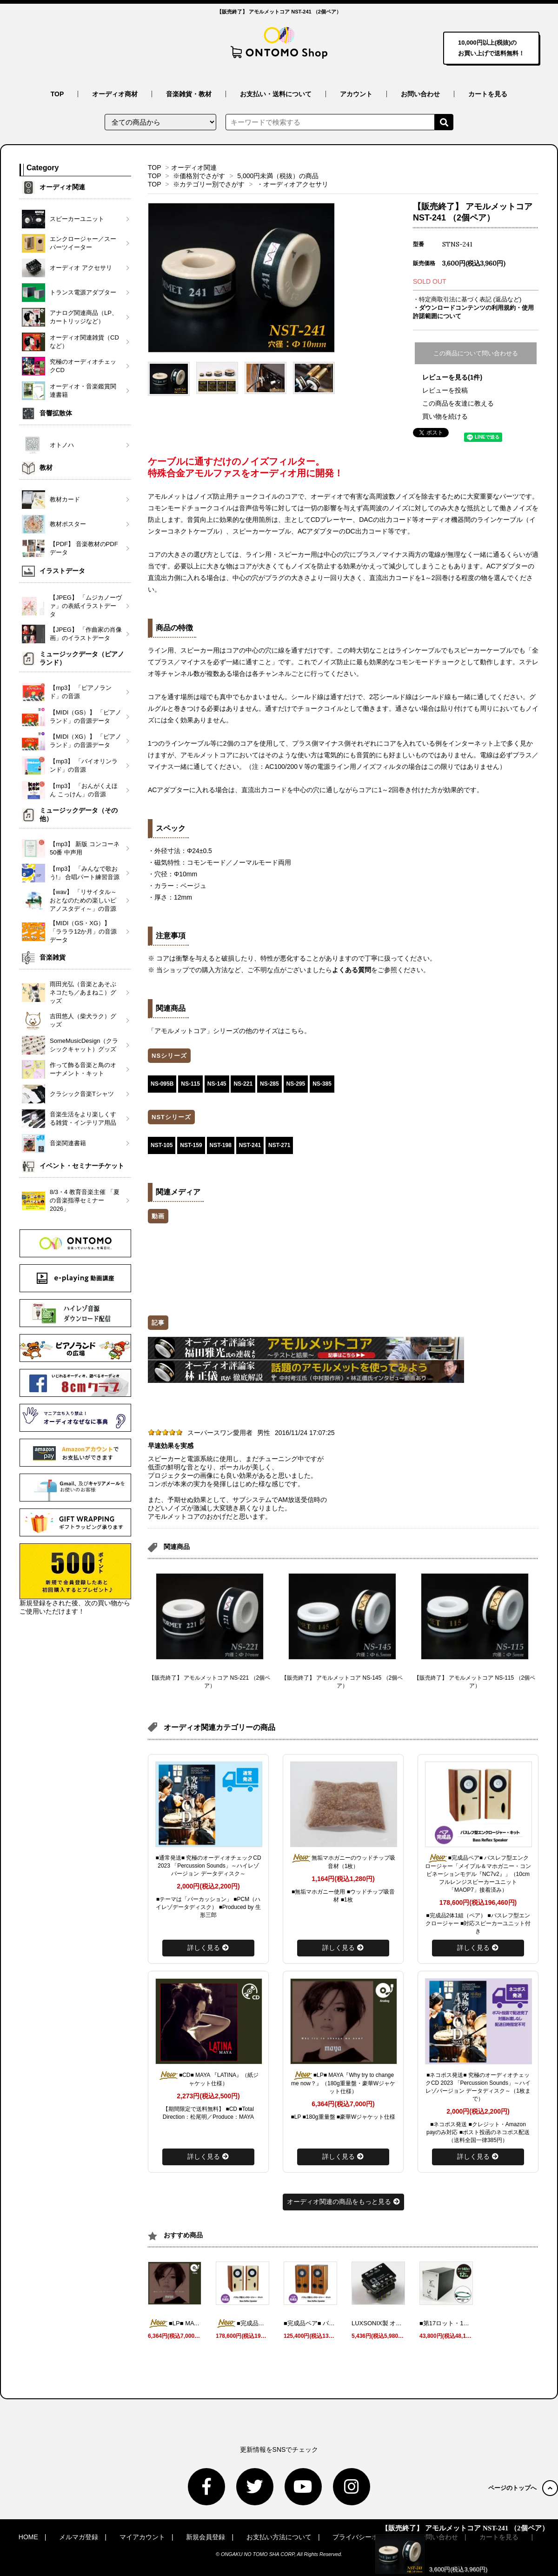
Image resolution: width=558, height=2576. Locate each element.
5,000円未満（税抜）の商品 (278, 176)
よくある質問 (351, 970)
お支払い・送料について (276, 94)
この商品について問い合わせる (475, 353)
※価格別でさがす (199, 176)
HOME (28, 2537)
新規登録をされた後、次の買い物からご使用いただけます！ (75, 1579)
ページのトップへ (523, 2487)
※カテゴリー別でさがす (209, 184)
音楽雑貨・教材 (189, 94)
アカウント (356, 94)
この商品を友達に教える (458, 403)
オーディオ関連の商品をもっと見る (343, 2201)
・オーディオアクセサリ (292, 184)
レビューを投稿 (445, 390)
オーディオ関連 (194, 167)
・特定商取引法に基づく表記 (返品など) (467, 299)
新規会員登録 (205, 2537)
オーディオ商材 (115, 94)
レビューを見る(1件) (452, 377)
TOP (57, 94)
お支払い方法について (279, 2537)
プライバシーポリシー (365, 2537)
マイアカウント (142, 2537)
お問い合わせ (420, 94)
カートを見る (487, 94)
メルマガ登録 (78, 2537)
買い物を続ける (445, 416)
